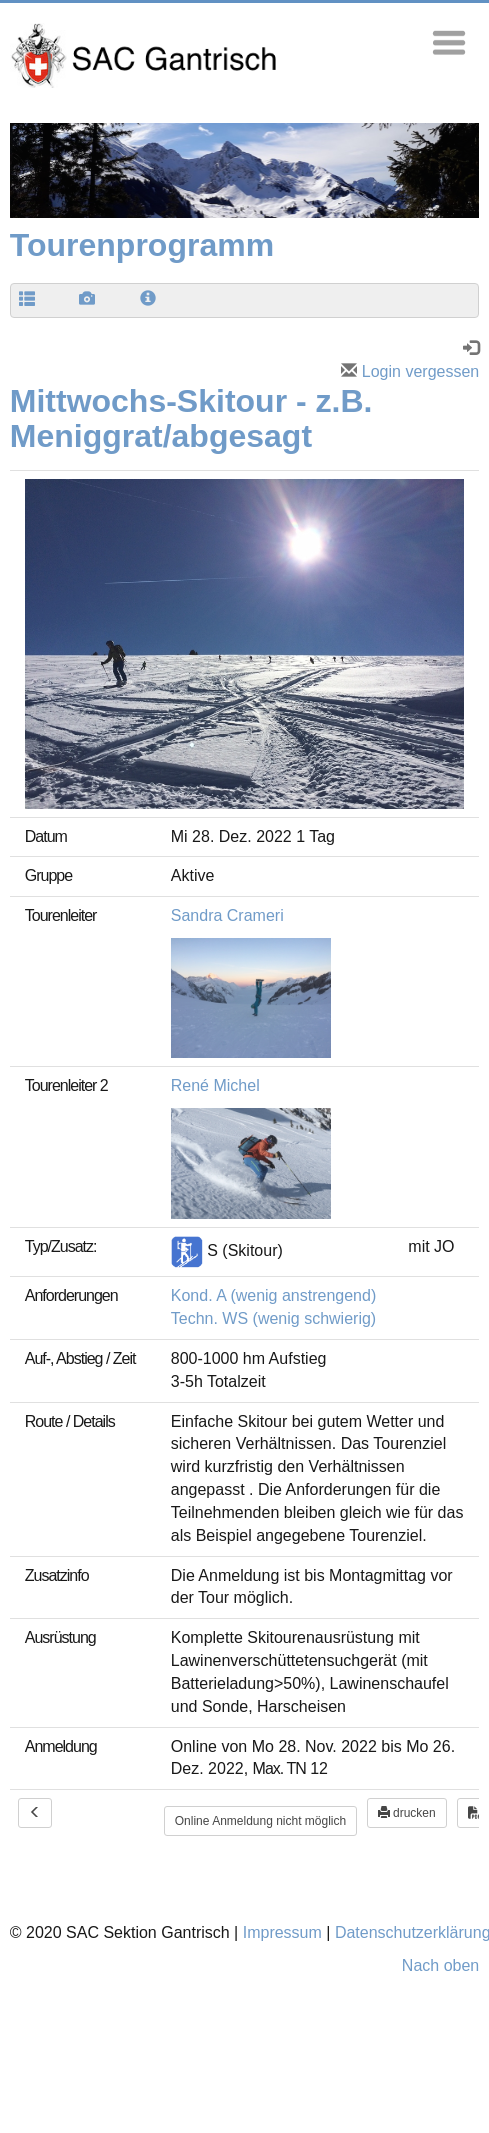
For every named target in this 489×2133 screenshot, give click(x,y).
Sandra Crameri (227, 915)
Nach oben (440, 1965)
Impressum (282, 1932)
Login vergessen (410, 371)
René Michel (215, 1085)
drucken (407, 1813)
